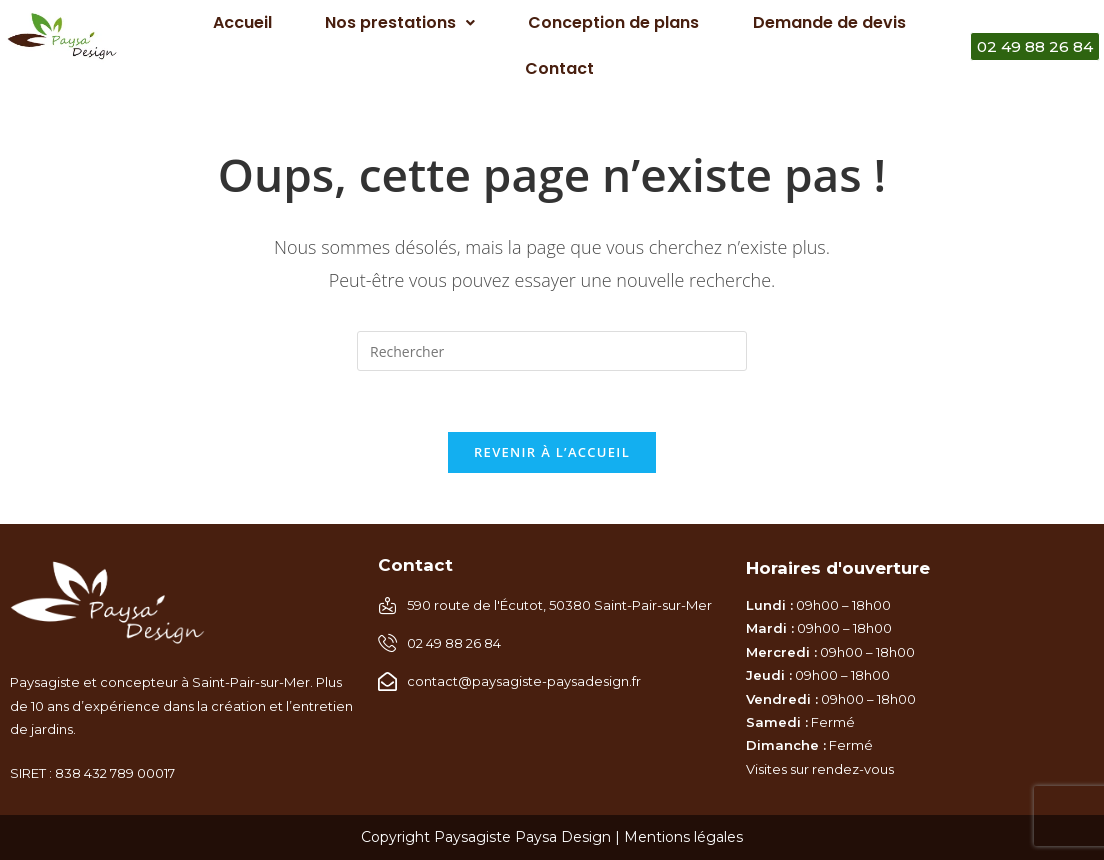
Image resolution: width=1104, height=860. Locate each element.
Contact (559, 68)
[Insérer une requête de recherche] (552, 351)
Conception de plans (613, 22)
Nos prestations (400, 22)
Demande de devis (829, 22)
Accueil (242, 22)
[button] (399, 23)
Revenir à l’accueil (552, 452)
